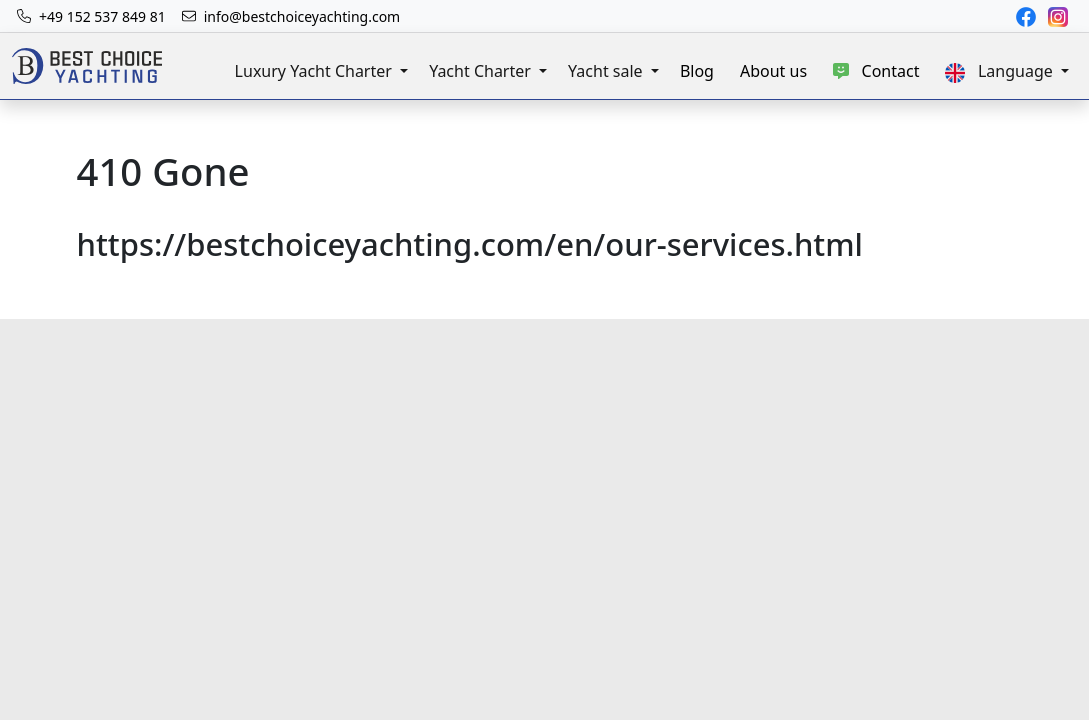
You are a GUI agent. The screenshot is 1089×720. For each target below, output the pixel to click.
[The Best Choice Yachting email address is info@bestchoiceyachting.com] (291, 16)
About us (773, 71)
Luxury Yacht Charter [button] (315, 71)
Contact (876, 71)
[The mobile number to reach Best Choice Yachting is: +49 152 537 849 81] (91, 16)
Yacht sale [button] (607, 71)
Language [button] (1000, 71)
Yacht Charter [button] (482, 71)
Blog (697, 71)
